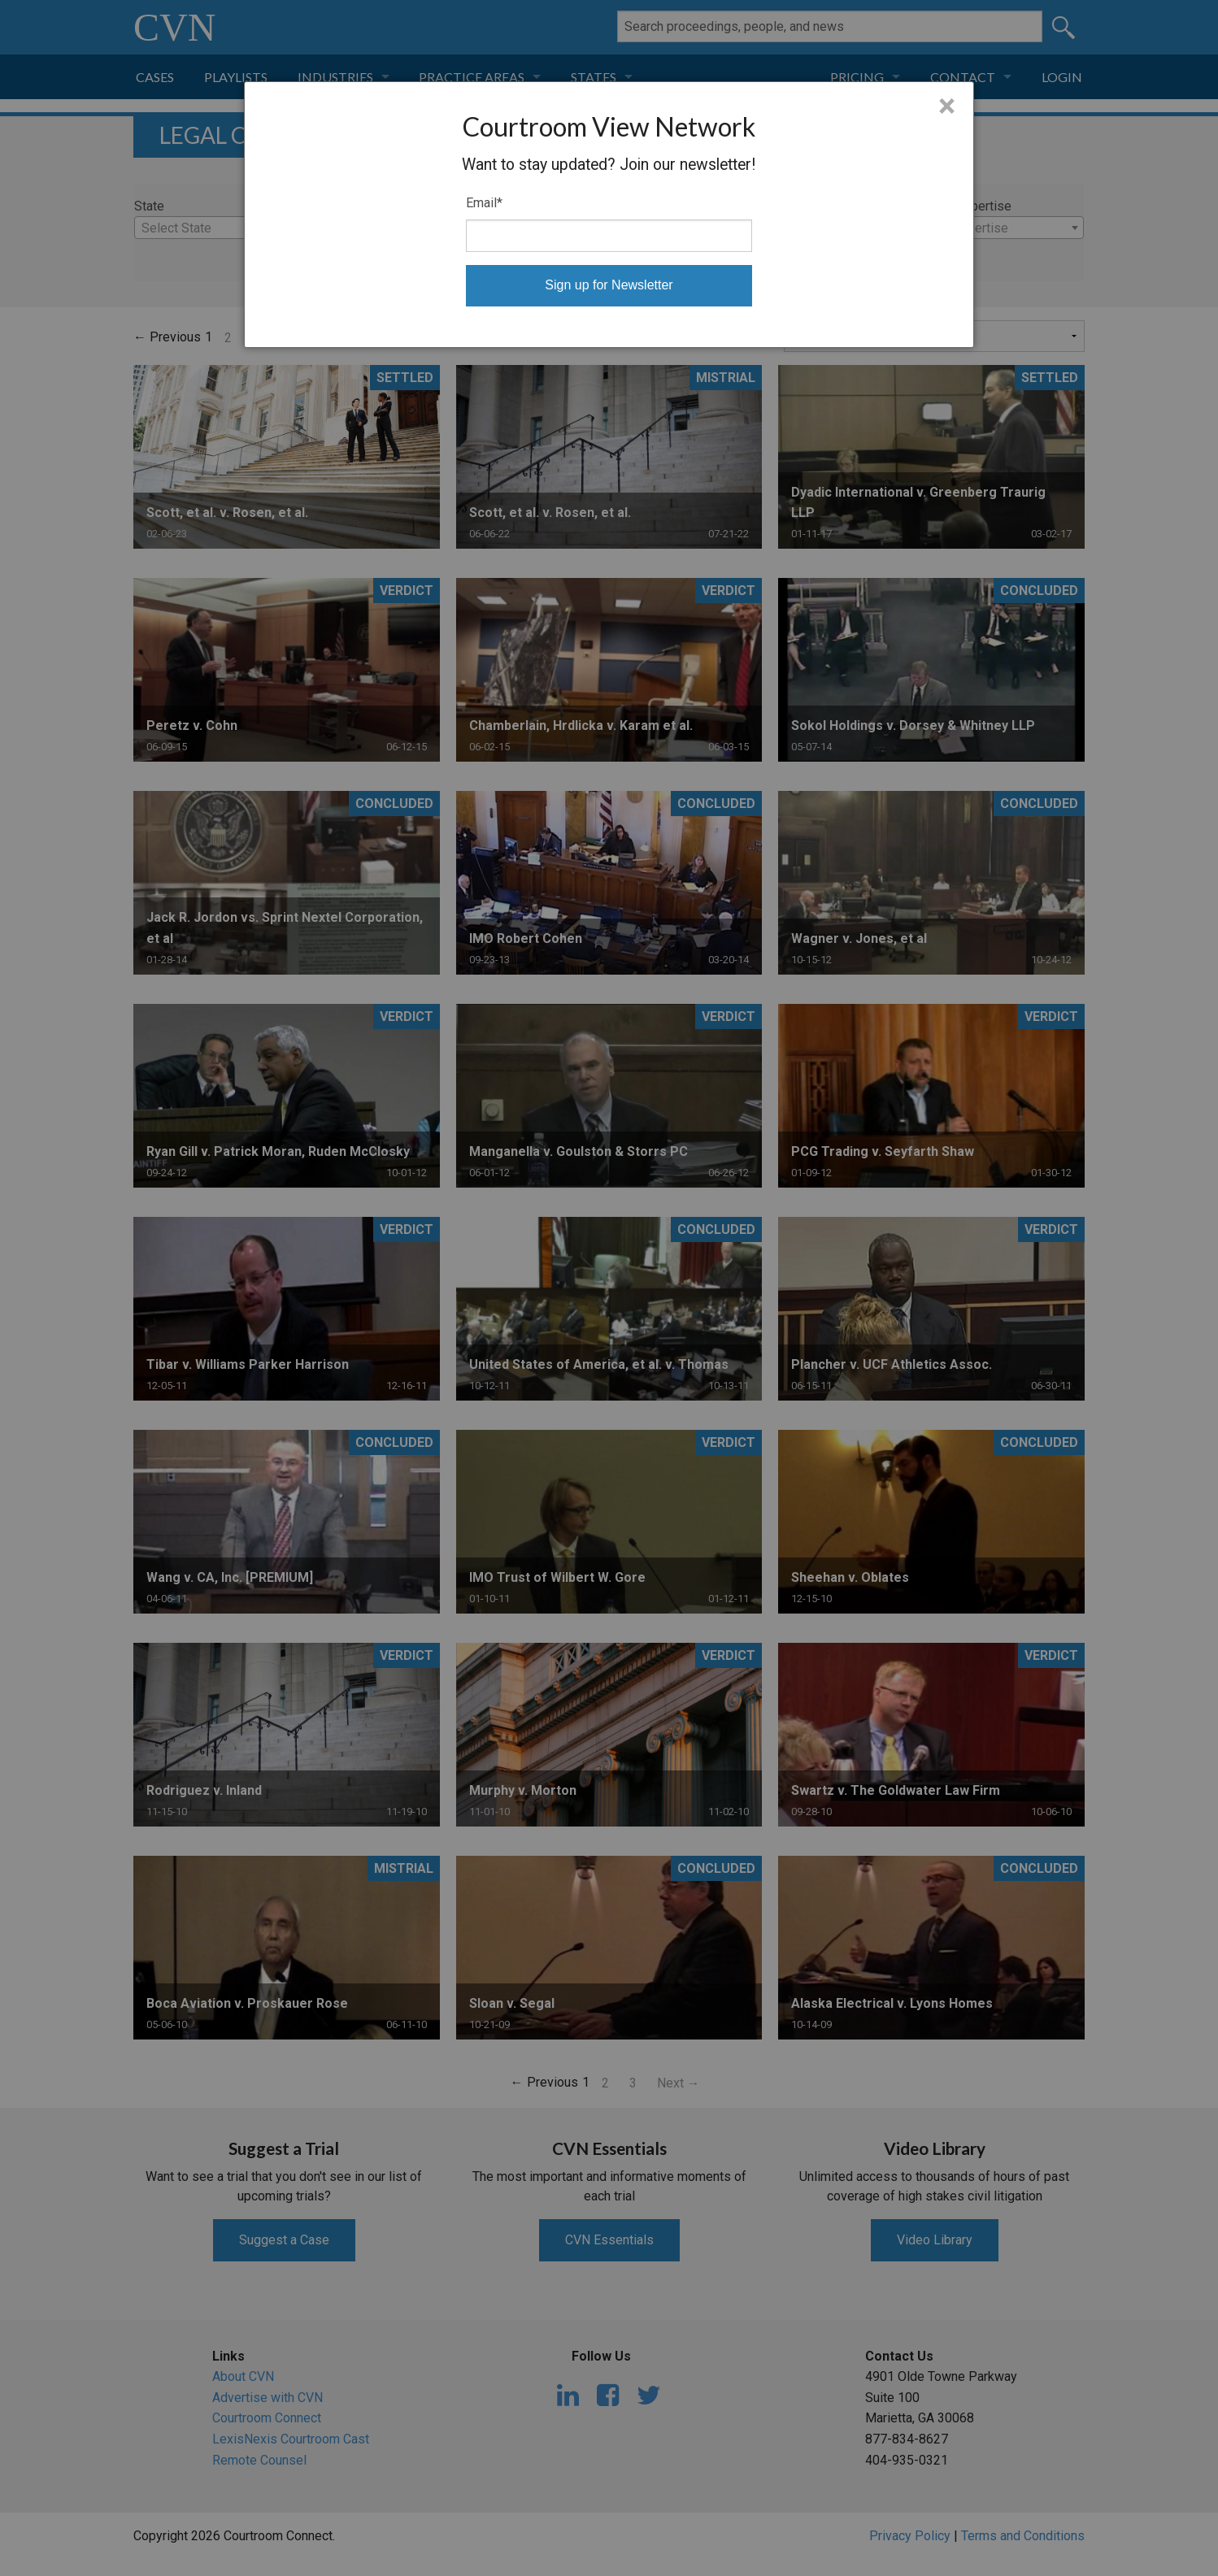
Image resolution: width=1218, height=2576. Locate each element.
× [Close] (946, 106)
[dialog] (609, 214)
